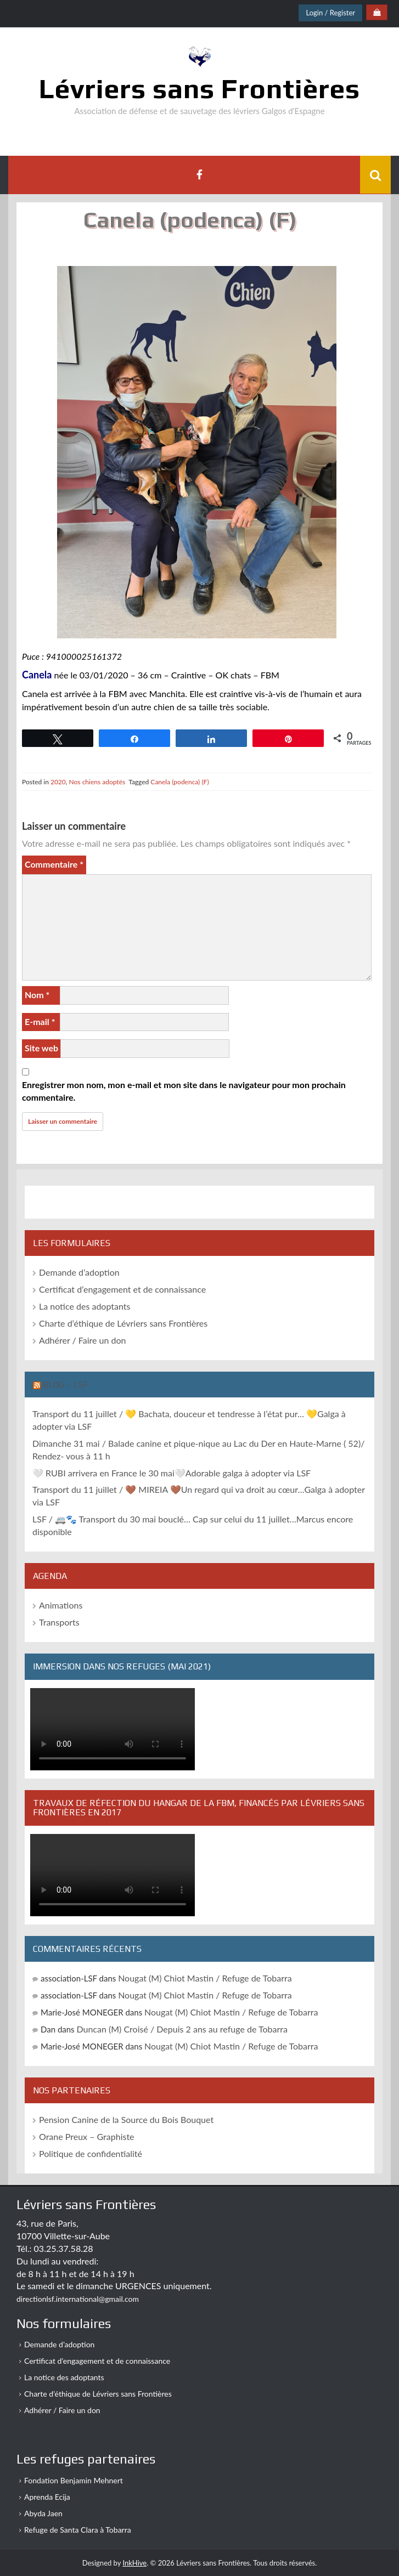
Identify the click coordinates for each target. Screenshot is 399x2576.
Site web (41, 1048)
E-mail (40, 1021)
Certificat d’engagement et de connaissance (122, 1289)
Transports (59, 1622)
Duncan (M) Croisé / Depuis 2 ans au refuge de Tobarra (181, 2029)
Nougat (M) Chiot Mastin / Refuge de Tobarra (204, 1978)
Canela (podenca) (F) (179, 782)
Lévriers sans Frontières (199, 88)
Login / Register (330, 12)
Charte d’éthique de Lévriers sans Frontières (123, 1323)
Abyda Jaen (43, 2513)
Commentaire (54, 864)
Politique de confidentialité (90, 2153)
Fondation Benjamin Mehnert (73, 2480)
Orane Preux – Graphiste (86, 2136)
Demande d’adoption (79, 1272)
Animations (60, 1605)
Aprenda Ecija (47, 2496)
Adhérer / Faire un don (82, 1340)
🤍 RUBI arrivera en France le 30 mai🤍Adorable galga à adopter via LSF (171, 1473)
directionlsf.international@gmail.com (77, 2298)
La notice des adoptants (84, 1306)
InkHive (134, 2562)
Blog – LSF (65, 1384)
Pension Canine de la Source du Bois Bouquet (126, 2119)
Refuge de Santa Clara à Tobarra (77, 2529)
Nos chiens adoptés (97, 782)
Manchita (167, 693)
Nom (37, 994)
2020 (58, 782)
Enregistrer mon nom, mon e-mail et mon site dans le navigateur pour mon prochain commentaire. (184, 1090)
